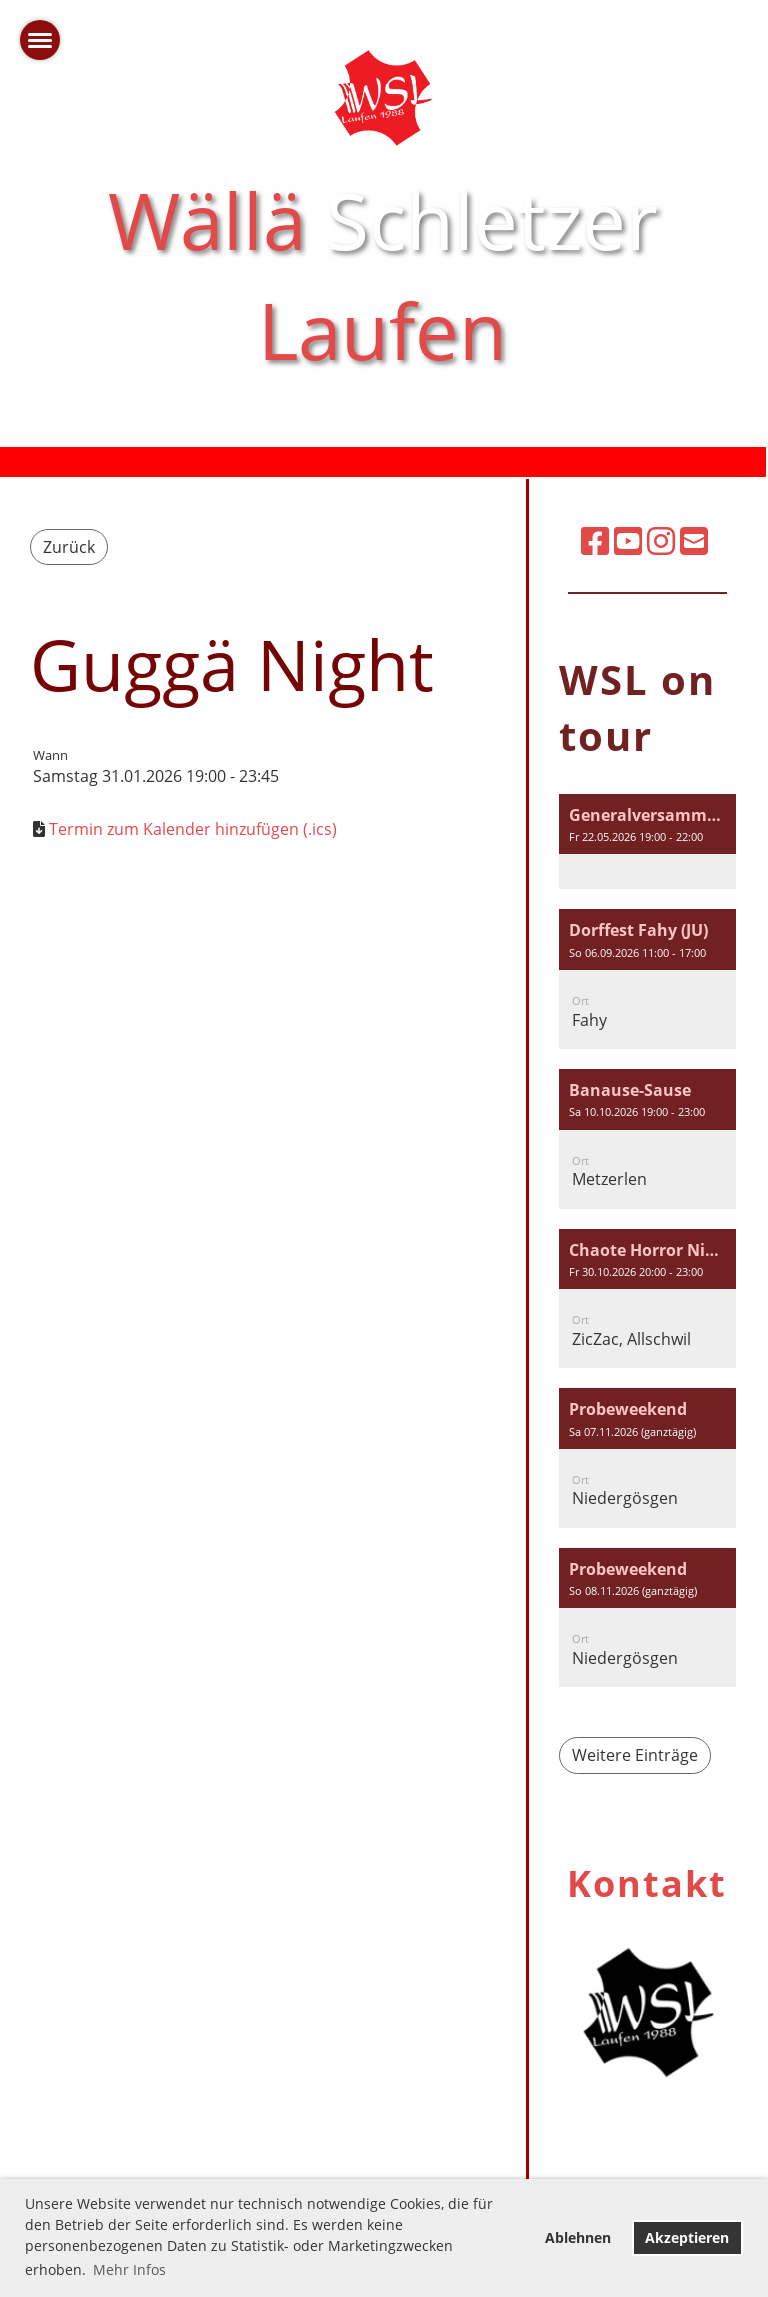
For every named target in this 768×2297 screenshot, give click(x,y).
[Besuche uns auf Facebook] (595, 540)
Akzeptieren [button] (687, 2237)
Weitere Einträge (635, 1755)
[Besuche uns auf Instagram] (661, 540)
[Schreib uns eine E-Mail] (694, 540)
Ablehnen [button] (578, 2237)
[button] (647, 842)
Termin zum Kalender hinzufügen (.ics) (193, 829)
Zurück (69, 547)
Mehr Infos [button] (129, 2269)
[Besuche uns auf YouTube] (628, 540)
